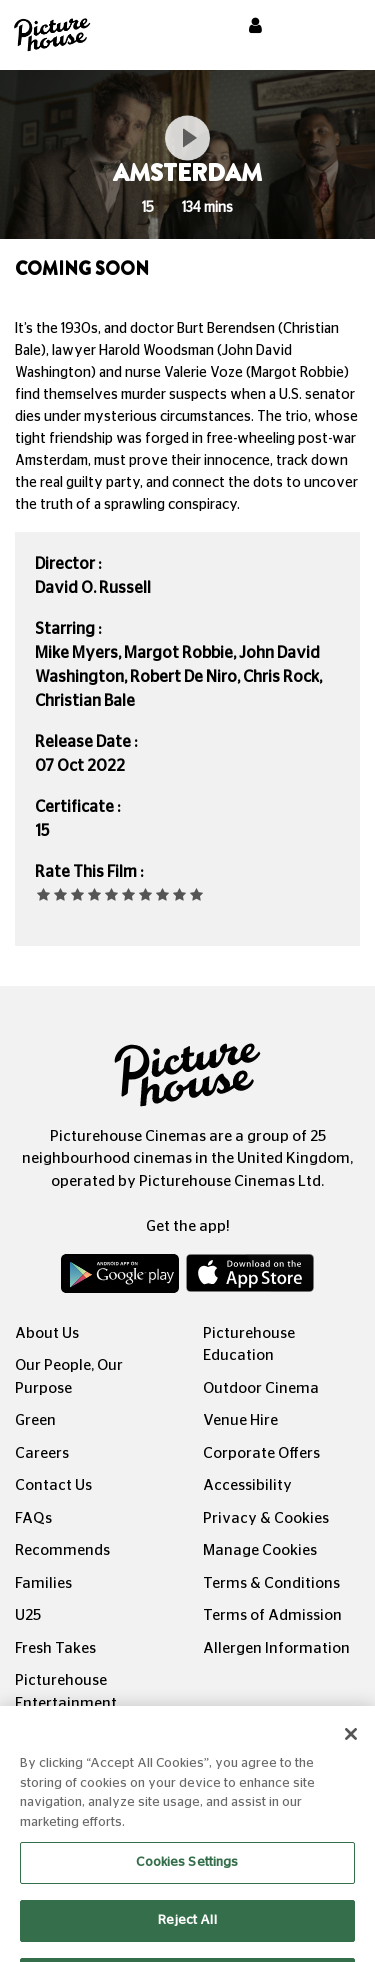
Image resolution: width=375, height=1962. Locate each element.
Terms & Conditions (271, 1583)
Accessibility (247, 1485)
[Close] (351, 1747)
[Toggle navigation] (333, 29)
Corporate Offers (261, 1453)
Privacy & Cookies (266, 1518)
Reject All (187, 1933)
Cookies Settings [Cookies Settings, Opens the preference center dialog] (187, 1875)
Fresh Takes (55, 1648)
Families (43, 1583)
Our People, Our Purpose (69, 1377)
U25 (28, 1615)
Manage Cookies (260, 1550)
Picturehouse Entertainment (66, 1692)
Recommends (62, 1550)
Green (35, 1420)
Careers (42, 1453)
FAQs (33, 1518)
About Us (47, 1333)
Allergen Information (276, 1648)
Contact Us (53, 1485)
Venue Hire (240, 1420)
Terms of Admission (272, 1615)
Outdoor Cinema (261, 1388)
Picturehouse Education (249, 1345)
